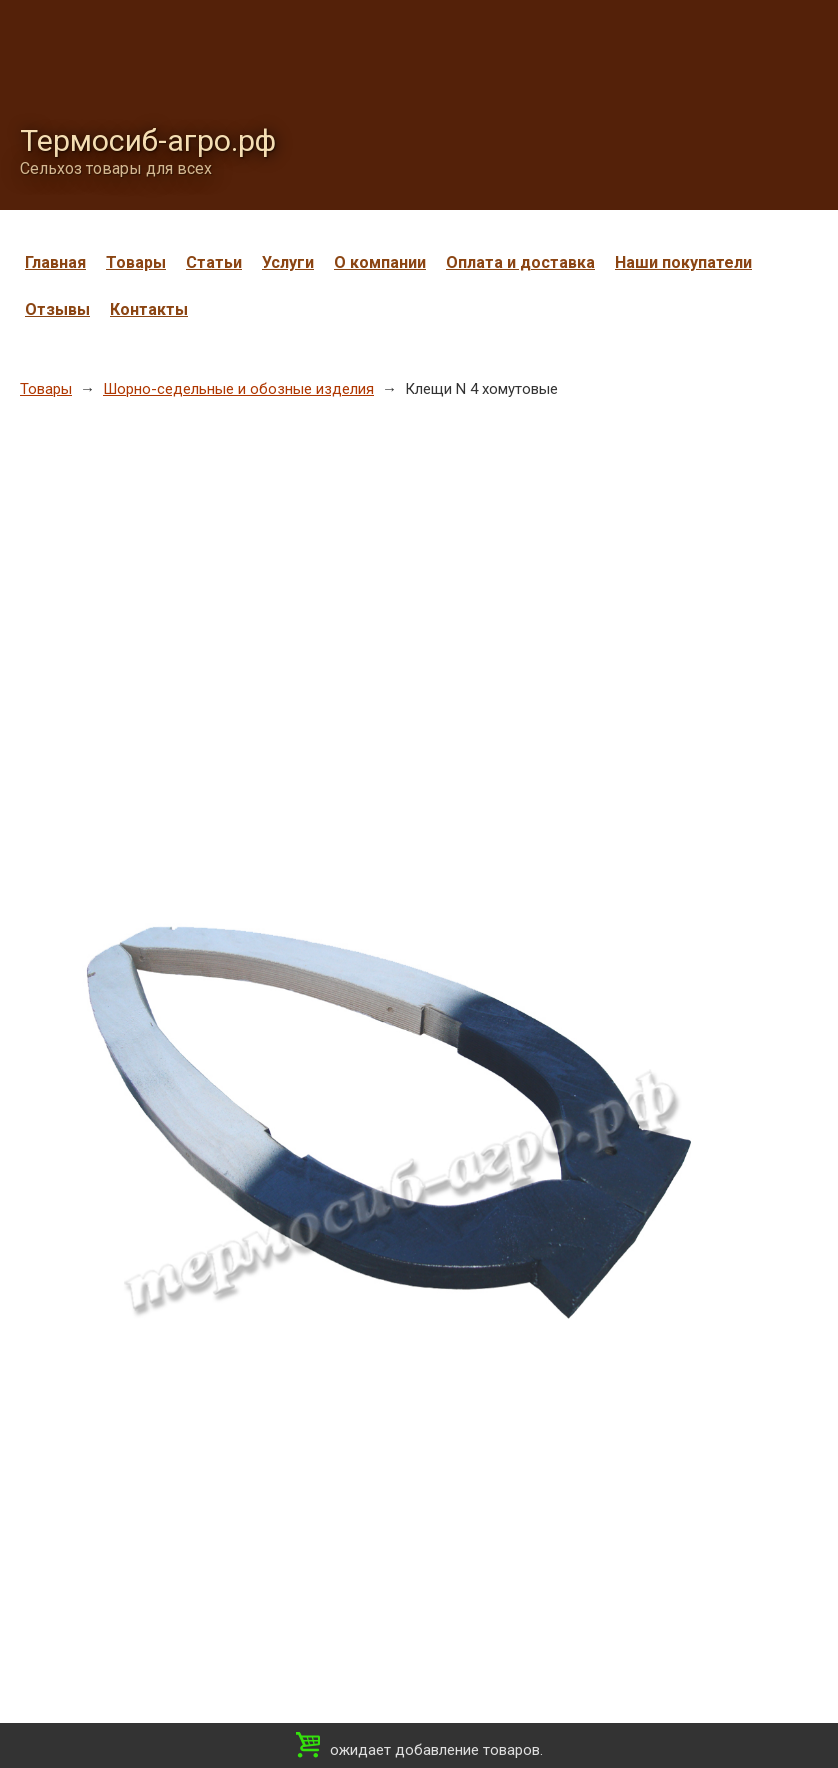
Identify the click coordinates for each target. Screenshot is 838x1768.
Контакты (149, 309)
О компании (380, 262)
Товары (136, 262)
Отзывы (57, 309)
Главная (55, 262)
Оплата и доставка (520, 262)
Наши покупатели (683, 262)
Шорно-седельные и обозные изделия (238, 389)
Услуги (288, 262)
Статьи (214, 262)
